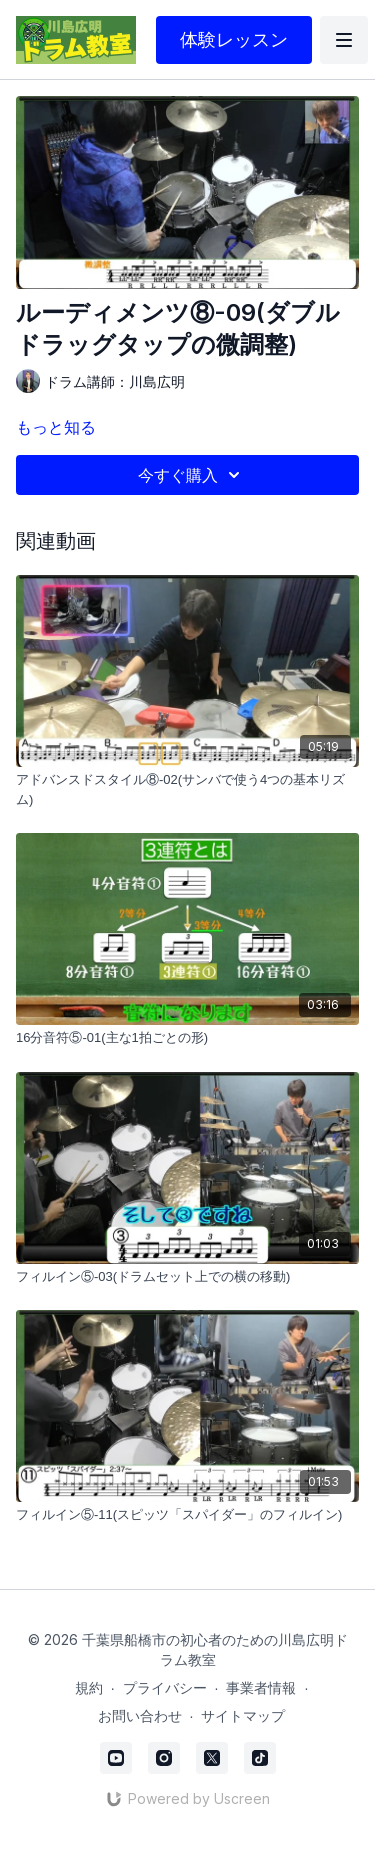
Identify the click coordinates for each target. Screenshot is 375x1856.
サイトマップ (243, 1715)
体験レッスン (234, 39)
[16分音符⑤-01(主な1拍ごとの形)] (187, 1038)
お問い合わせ (140, 1715)
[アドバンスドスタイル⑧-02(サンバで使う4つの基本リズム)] (187, 789)
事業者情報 (261, 1687)
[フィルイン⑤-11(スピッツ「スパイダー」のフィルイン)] (187, 1515)
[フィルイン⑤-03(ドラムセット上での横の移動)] (187, 1277)
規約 (89, 1687)
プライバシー (165, 1687)
